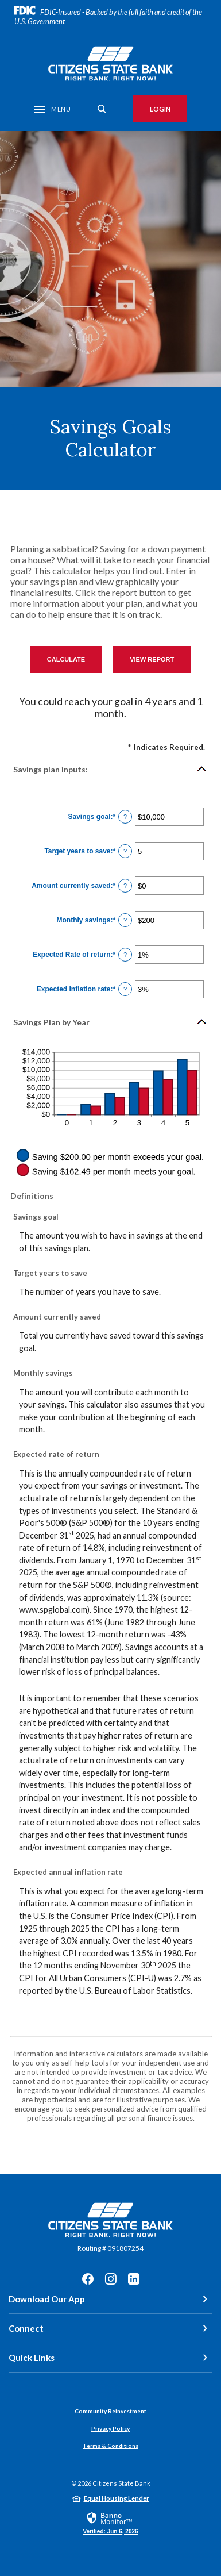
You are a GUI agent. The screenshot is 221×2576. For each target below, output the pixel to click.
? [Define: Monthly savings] (125, 920)
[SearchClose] (102, 109)
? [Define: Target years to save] (125, 851)
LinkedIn (133, 2279)
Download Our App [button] (47, 2299)
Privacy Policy (110, 2428)
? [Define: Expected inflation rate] (125, 989)
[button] (110, 769)
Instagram (111, 2279)
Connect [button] (26, 2328)
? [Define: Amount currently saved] (125, 885)
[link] (110, 2522)
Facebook (88, 2279)
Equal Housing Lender (116, 2498)
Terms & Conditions (110, 2445)
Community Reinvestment (110, 2411)
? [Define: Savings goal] (125, 816)
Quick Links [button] (32, 2357)
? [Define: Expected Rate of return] (125, 954)
